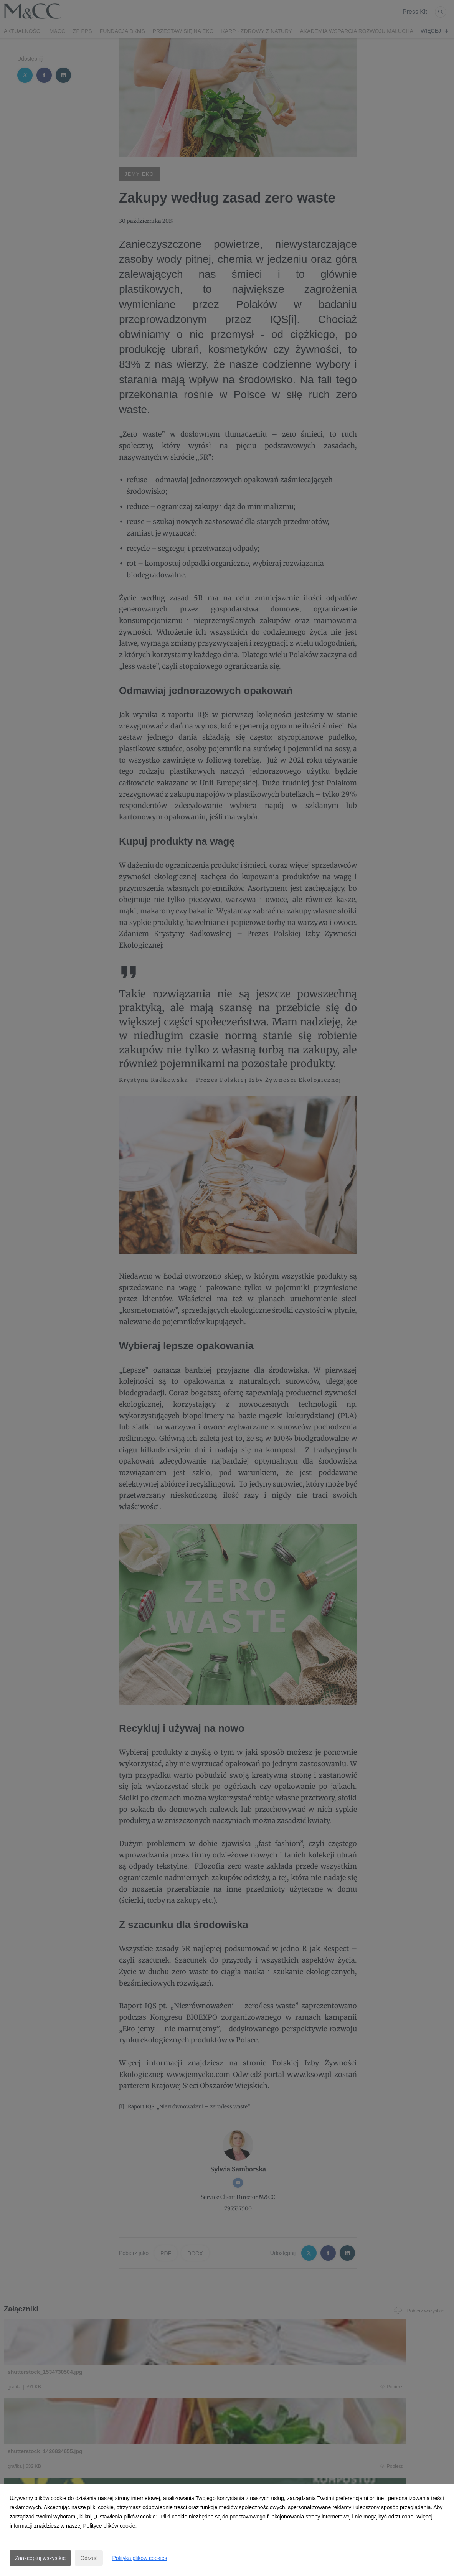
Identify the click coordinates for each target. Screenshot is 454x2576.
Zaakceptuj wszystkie (40, 2558)
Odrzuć (88, 2558)
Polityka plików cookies (139, 2558)
